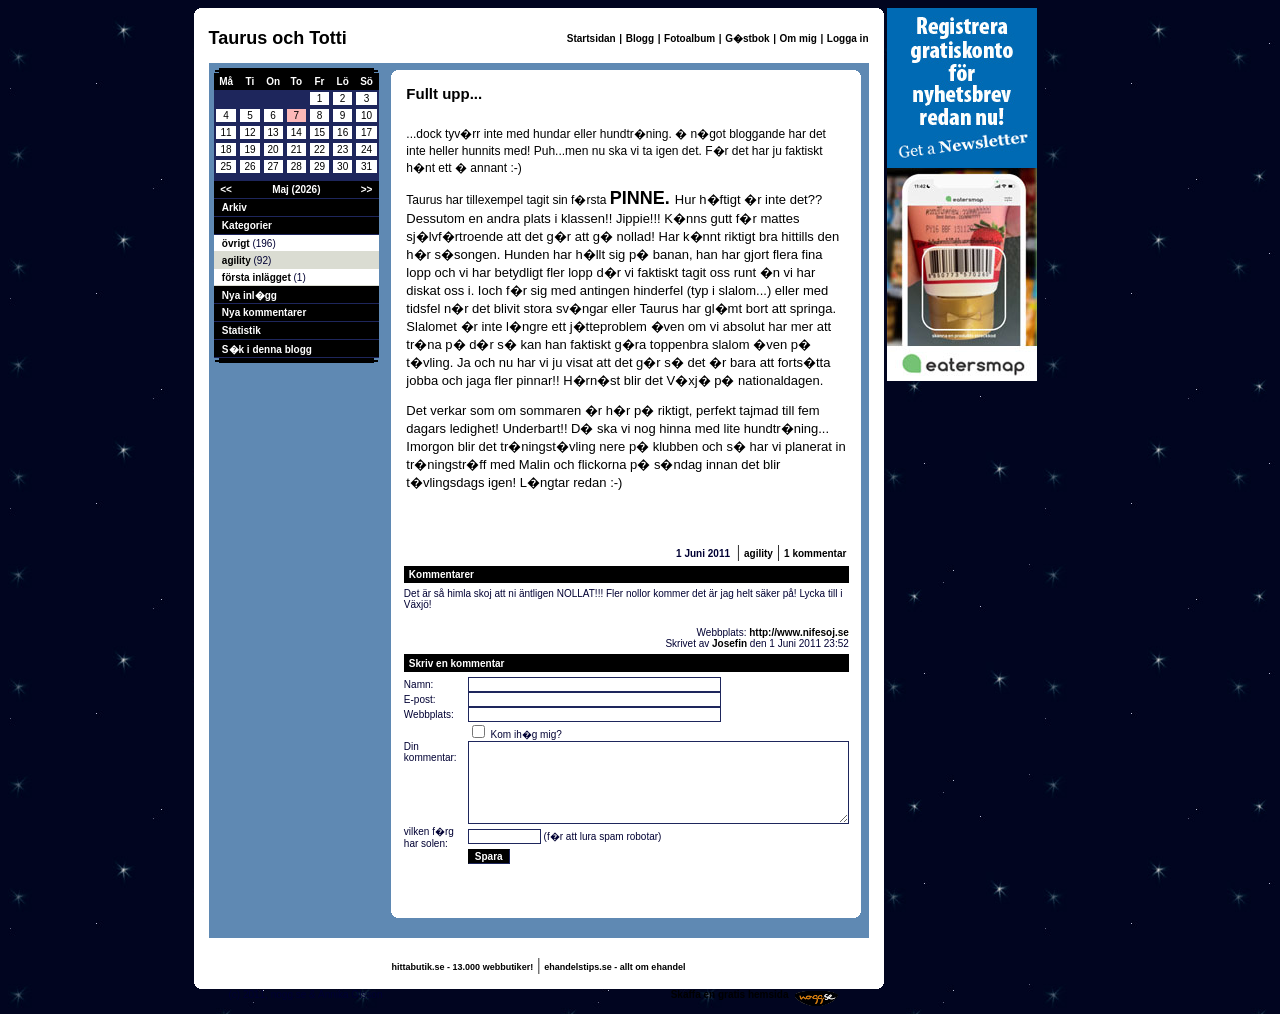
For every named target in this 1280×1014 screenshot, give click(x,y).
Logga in (848, 38)
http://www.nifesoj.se (799, 632)
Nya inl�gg (249, 295)
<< (226, 189)
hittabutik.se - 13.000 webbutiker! (463, 967)
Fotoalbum (689, 38)
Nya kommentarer (264, 312)
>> (367, 189)
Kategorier (247, 225)
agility (238, 260)
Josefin (729, 643)
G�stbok (747, 38)
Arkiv (234, 207)
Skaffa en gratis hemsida (730, 994)
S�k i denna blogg (267, 349)
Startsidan (591, 38)
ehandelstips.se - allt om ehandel (614, 967)
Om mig (798, 38)
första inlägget (258, 277)
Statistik (241, 330)
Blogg (640, 38)
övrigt (237, 243)
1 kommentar (815, 553)
